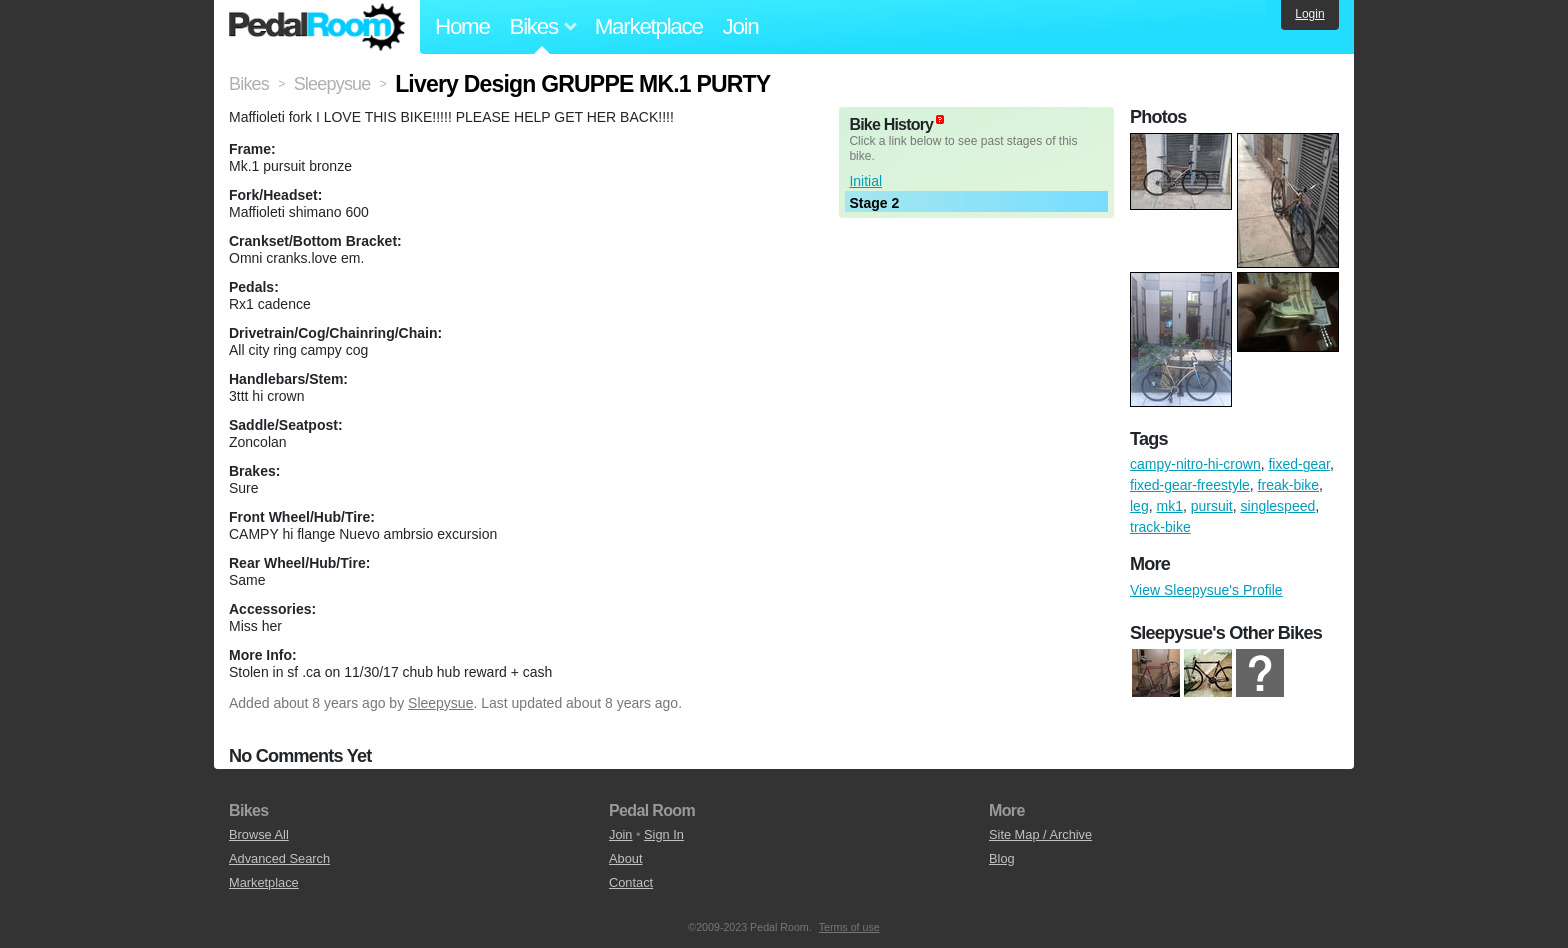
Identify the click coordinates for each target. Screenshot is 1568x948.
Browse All (259, 834)
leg (1139, 506)
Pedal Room (317, 27)
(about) (940, 119)
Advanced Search (279, 858)
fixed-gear (1298, 464)
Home (462, 26)
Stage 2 (874, 203)
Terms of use (849, 927)
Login (1309, 14)
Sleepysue (440, 703)
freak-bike (1288, 485)
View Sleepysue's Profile (1206, 590)
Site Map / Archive (1040, 834)
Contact (631, 882)
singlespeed (1278, 506)
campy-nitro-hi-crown (1195, 464)
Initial (865, 181)
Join (741, 26)
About (625, 858)
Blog (1002, 858)
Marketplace (649, 26)
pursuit (1212, 506)
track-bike (1160, 527)
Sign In (664, 834)
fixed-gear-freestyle (1190, 485)
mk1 (1169, 506)
